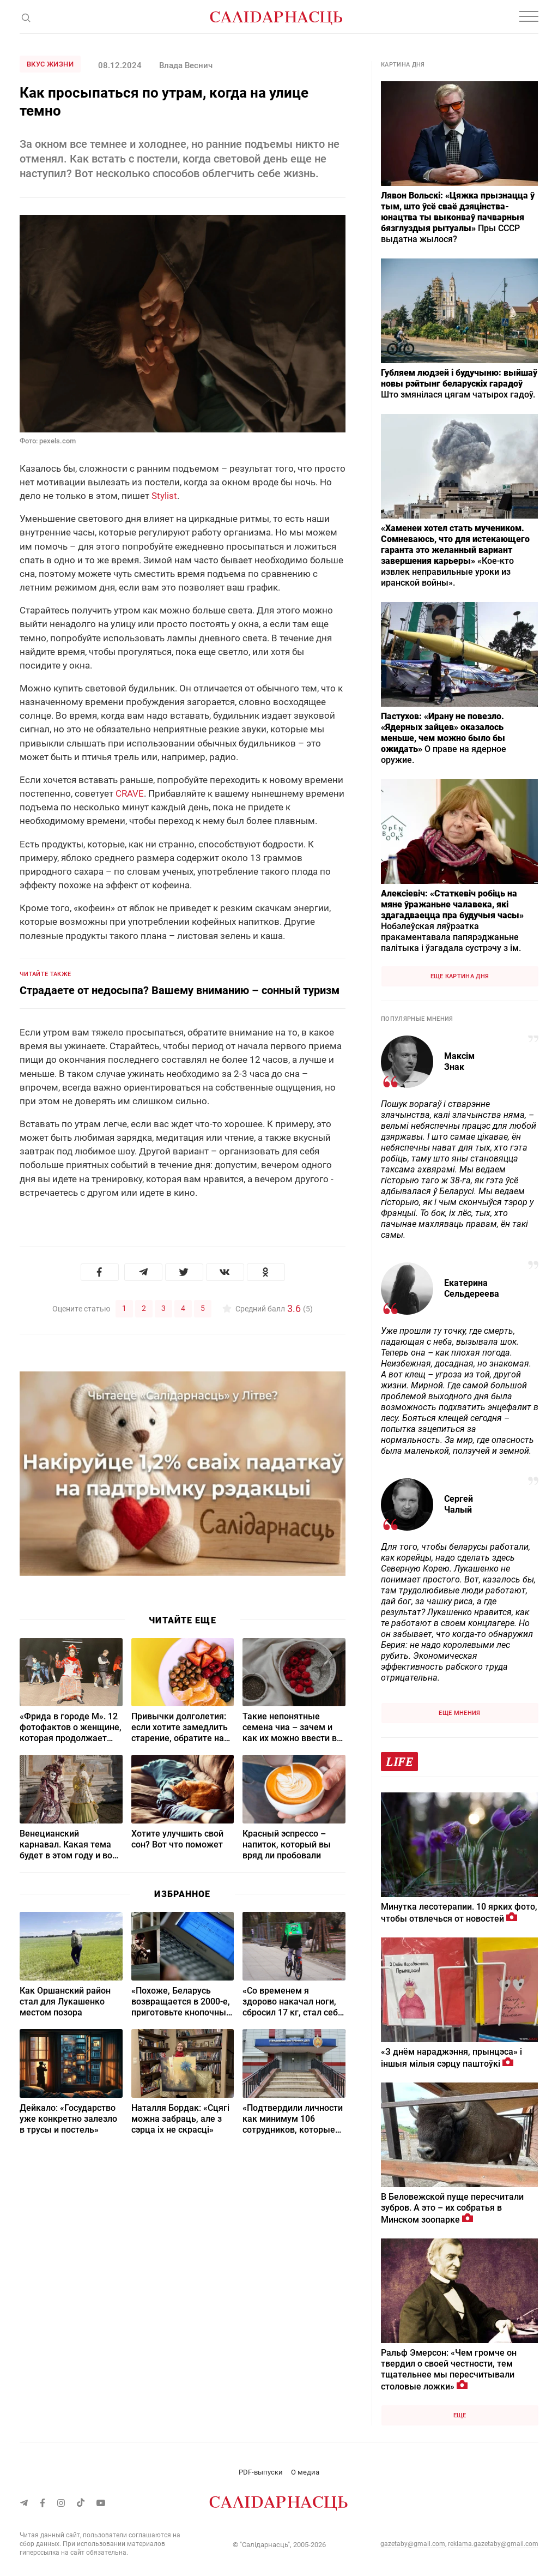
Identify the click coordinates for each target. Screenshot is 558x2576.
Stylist (164, 495)
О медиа (305, 2472)
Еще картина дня (459, 976)
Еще (459, 2415)
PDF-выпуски (261, 2472)
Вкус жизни (50, 64)
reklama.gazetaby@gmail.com (493, 2544)
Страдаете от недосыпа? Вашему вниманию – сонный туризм (179, 990)
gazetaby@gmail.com (412, 2544)
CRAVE (130, 793)
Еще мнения (459, 1713)
